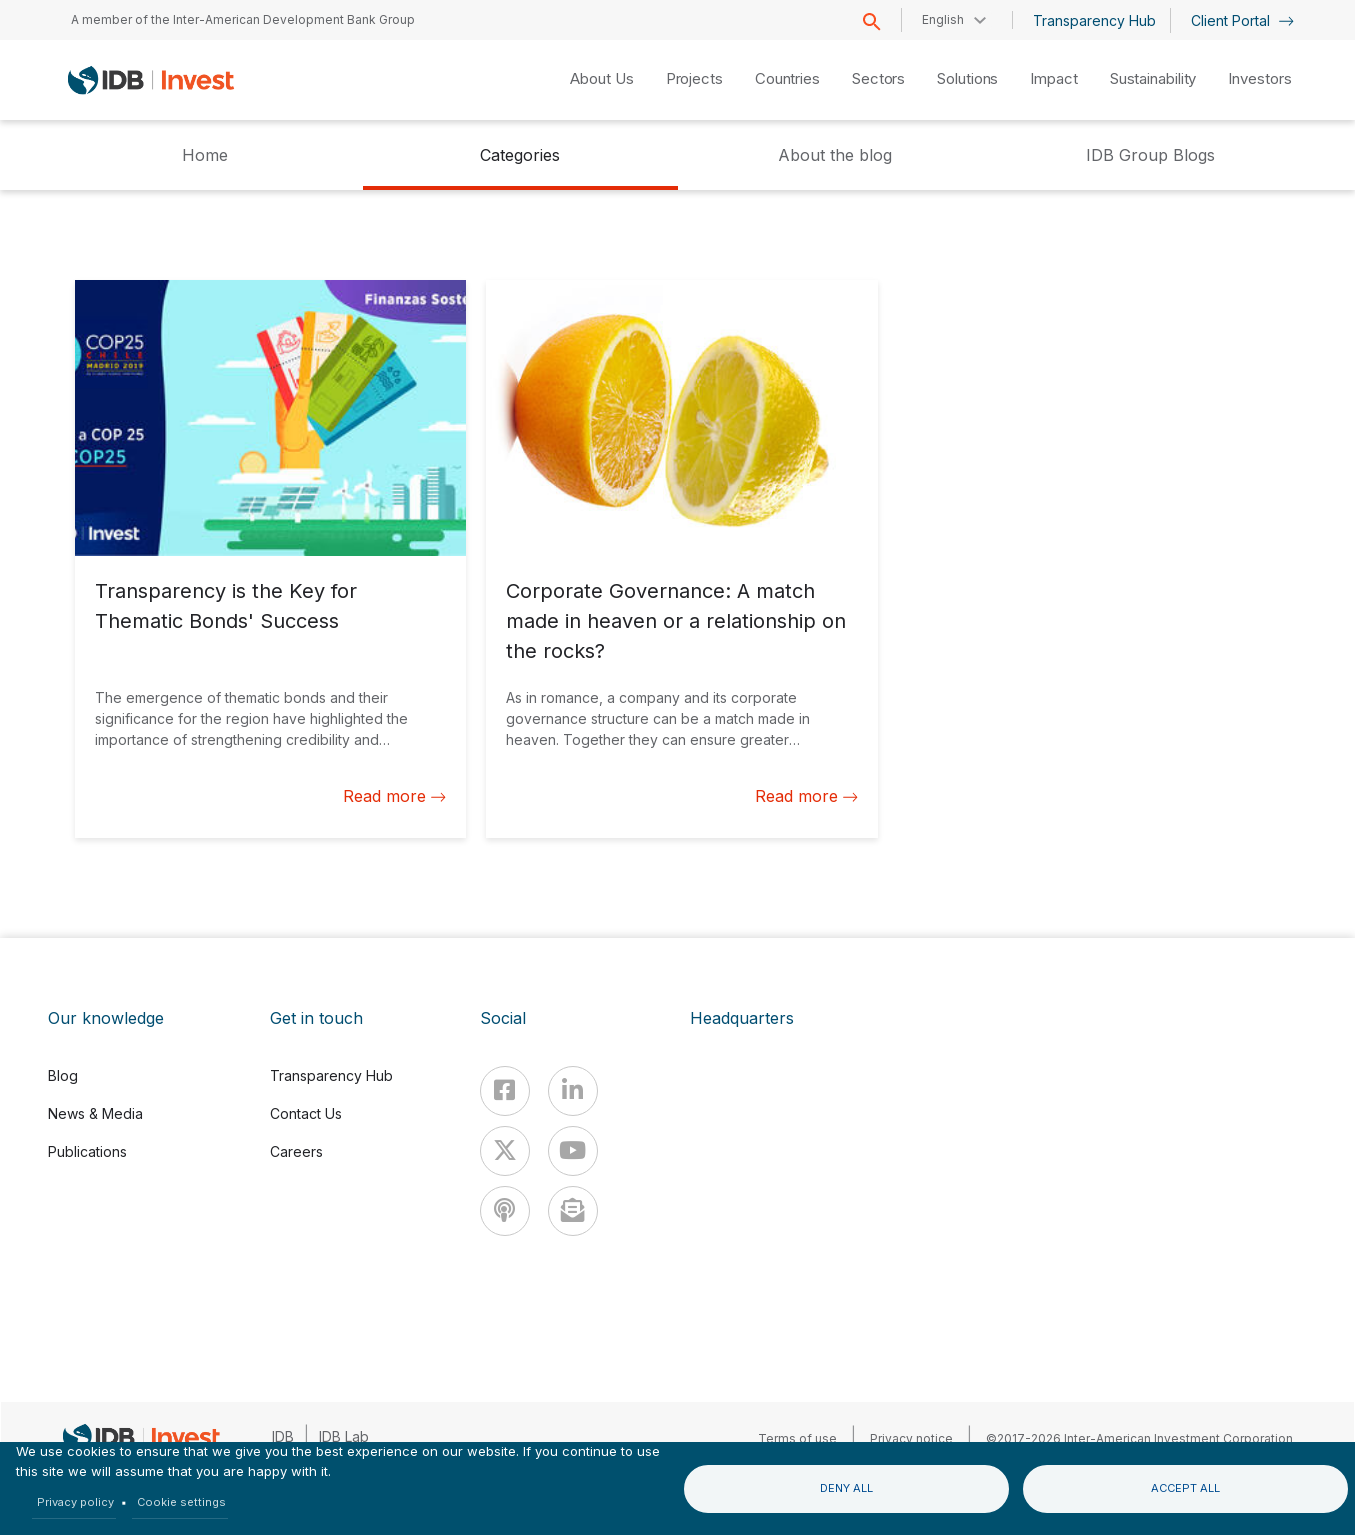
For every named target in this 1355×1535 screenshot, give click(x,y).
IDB (283, 1436)
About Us (601, 78)
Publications (87, 1151)
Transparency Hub (1094, 20)
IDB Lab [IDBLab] (344, 1436)
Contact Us (306, 1113)
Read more (394, 796)
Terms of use (797, 1438)
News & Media (95, 1113)
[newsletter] (573, 1211)
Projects (694, 78)
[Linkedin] (573, 1091)
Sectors (878, 78)
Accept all (1185, 1488)
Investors (1259, 78)
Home (205, 155)
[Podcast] (505, 1211)
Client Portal (1242, 20)
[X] (505, 1151)
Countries (787, 78)
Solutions (967, 78)
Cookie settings (181, 1502)
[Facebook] (505, 1091)
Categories (520, 155)
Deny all (846, 1488)
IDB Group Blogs (1150, 155)
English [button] (943, 19)
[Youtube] (573, 1151)
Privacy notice (911, 1438)
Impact (1053, 78)
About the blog (835, 155)
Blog (63, 1075)
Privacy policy (75, 1502)
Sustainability (1153, 78)
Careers (296, 1151)
